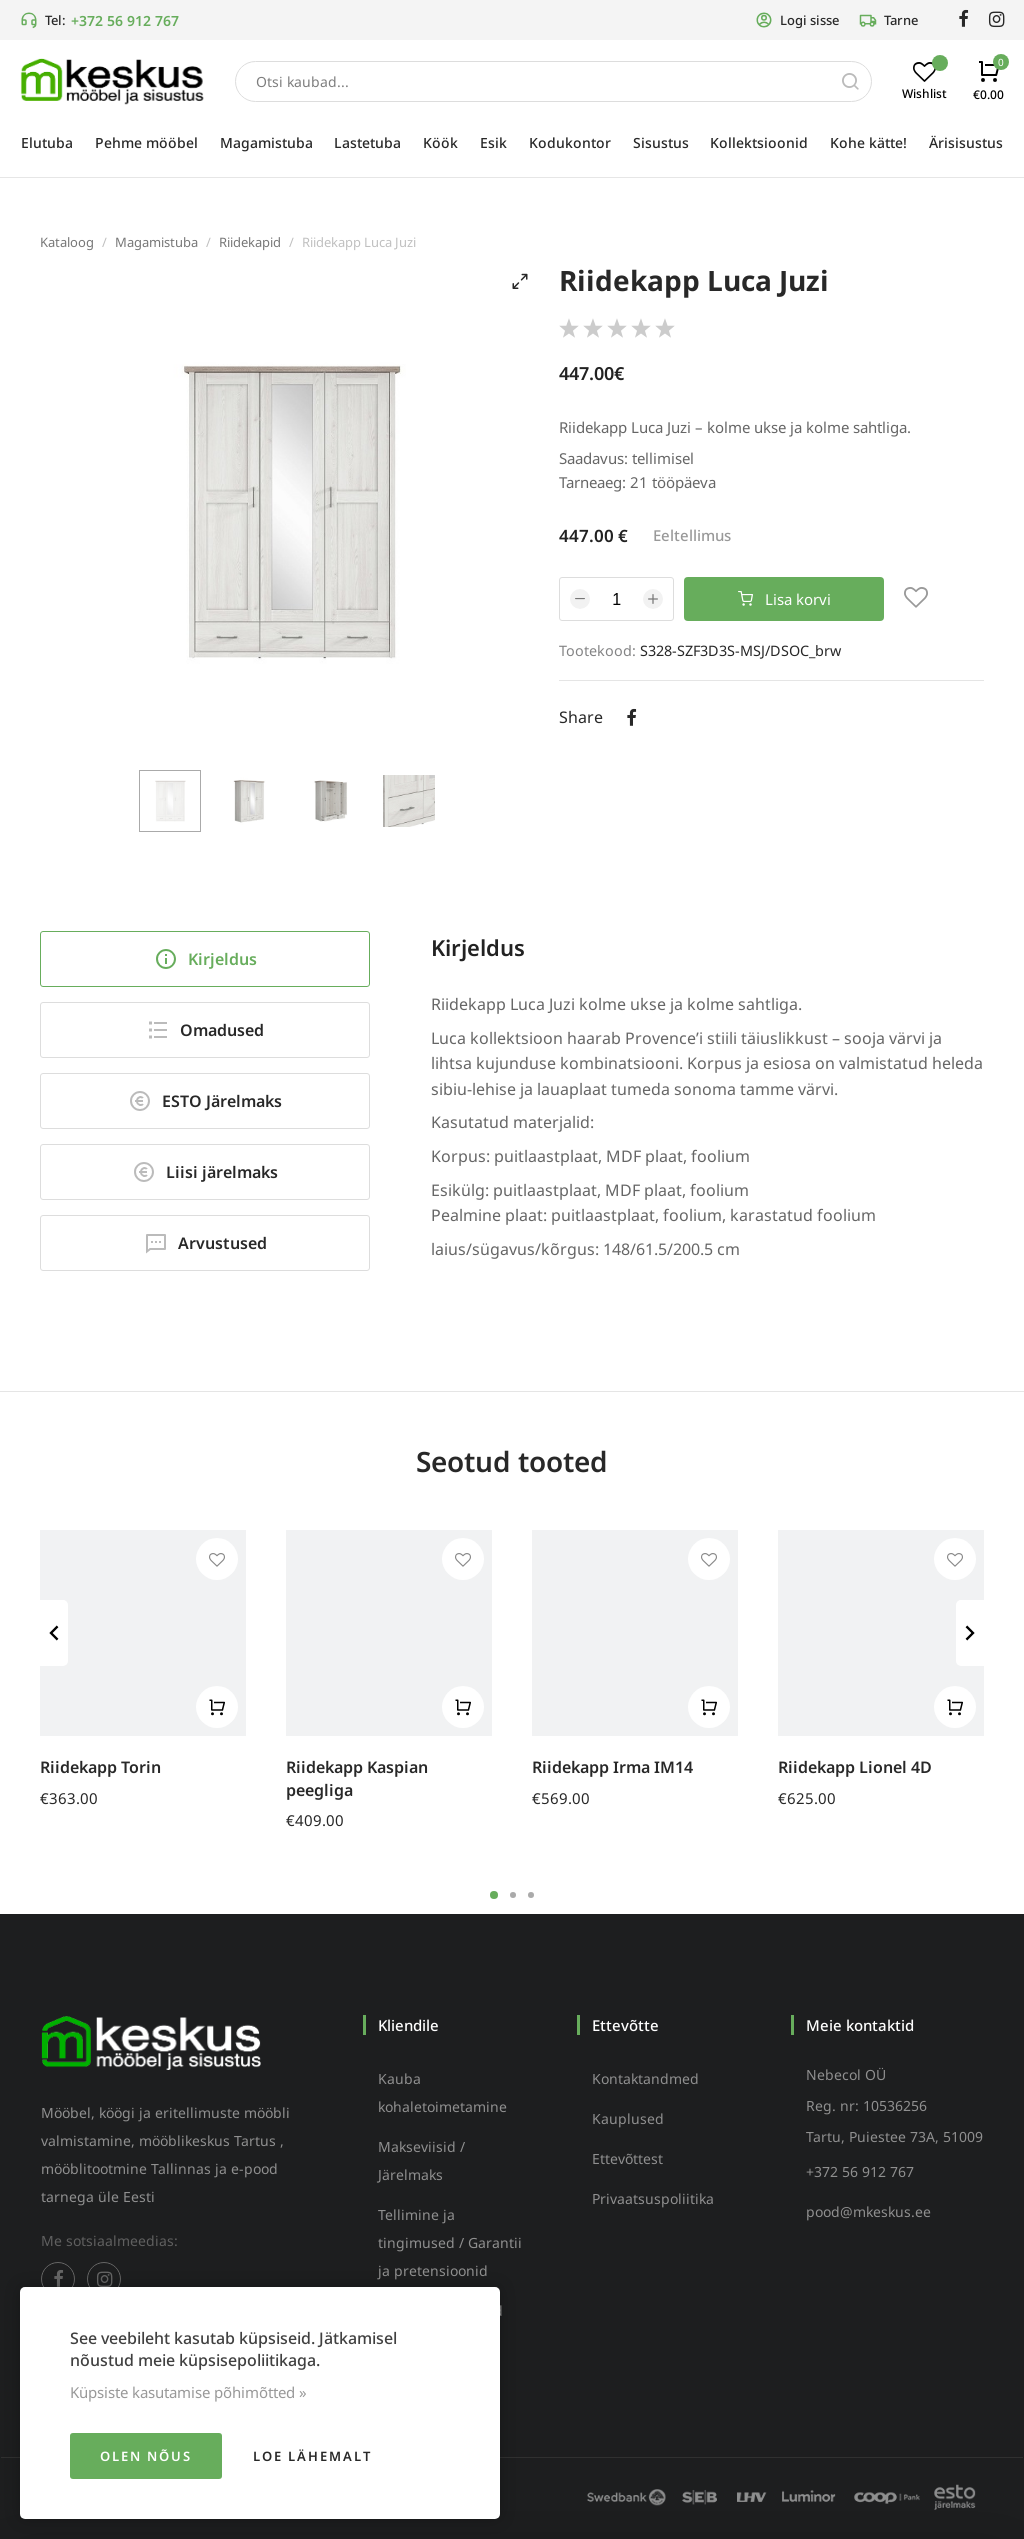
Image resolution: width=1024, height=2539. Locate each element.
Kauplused (628, 2118)
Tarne (888, 20)
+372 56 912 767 (125, 20)
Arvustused (205, 1243)
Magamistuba (156, 242)
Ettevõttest (627, 2158)
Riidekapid (250, 242)
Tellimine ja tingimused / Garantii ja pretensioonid (450, 2242)
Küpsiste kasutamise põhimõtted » (188, 2392)
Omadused (205, 1030)
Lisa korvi (784, 599)
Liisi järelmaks (205, 1172)
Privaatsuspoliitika (653, 2198)
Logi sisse (797, 20)
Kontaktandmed (645, 2078)
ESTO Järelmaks (205, 1101)
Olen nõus (146, 2456)
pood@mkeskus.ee (868, 2211)
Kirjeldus (205, 959)
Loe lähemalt (312, 2456)
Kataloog (67, 242)
